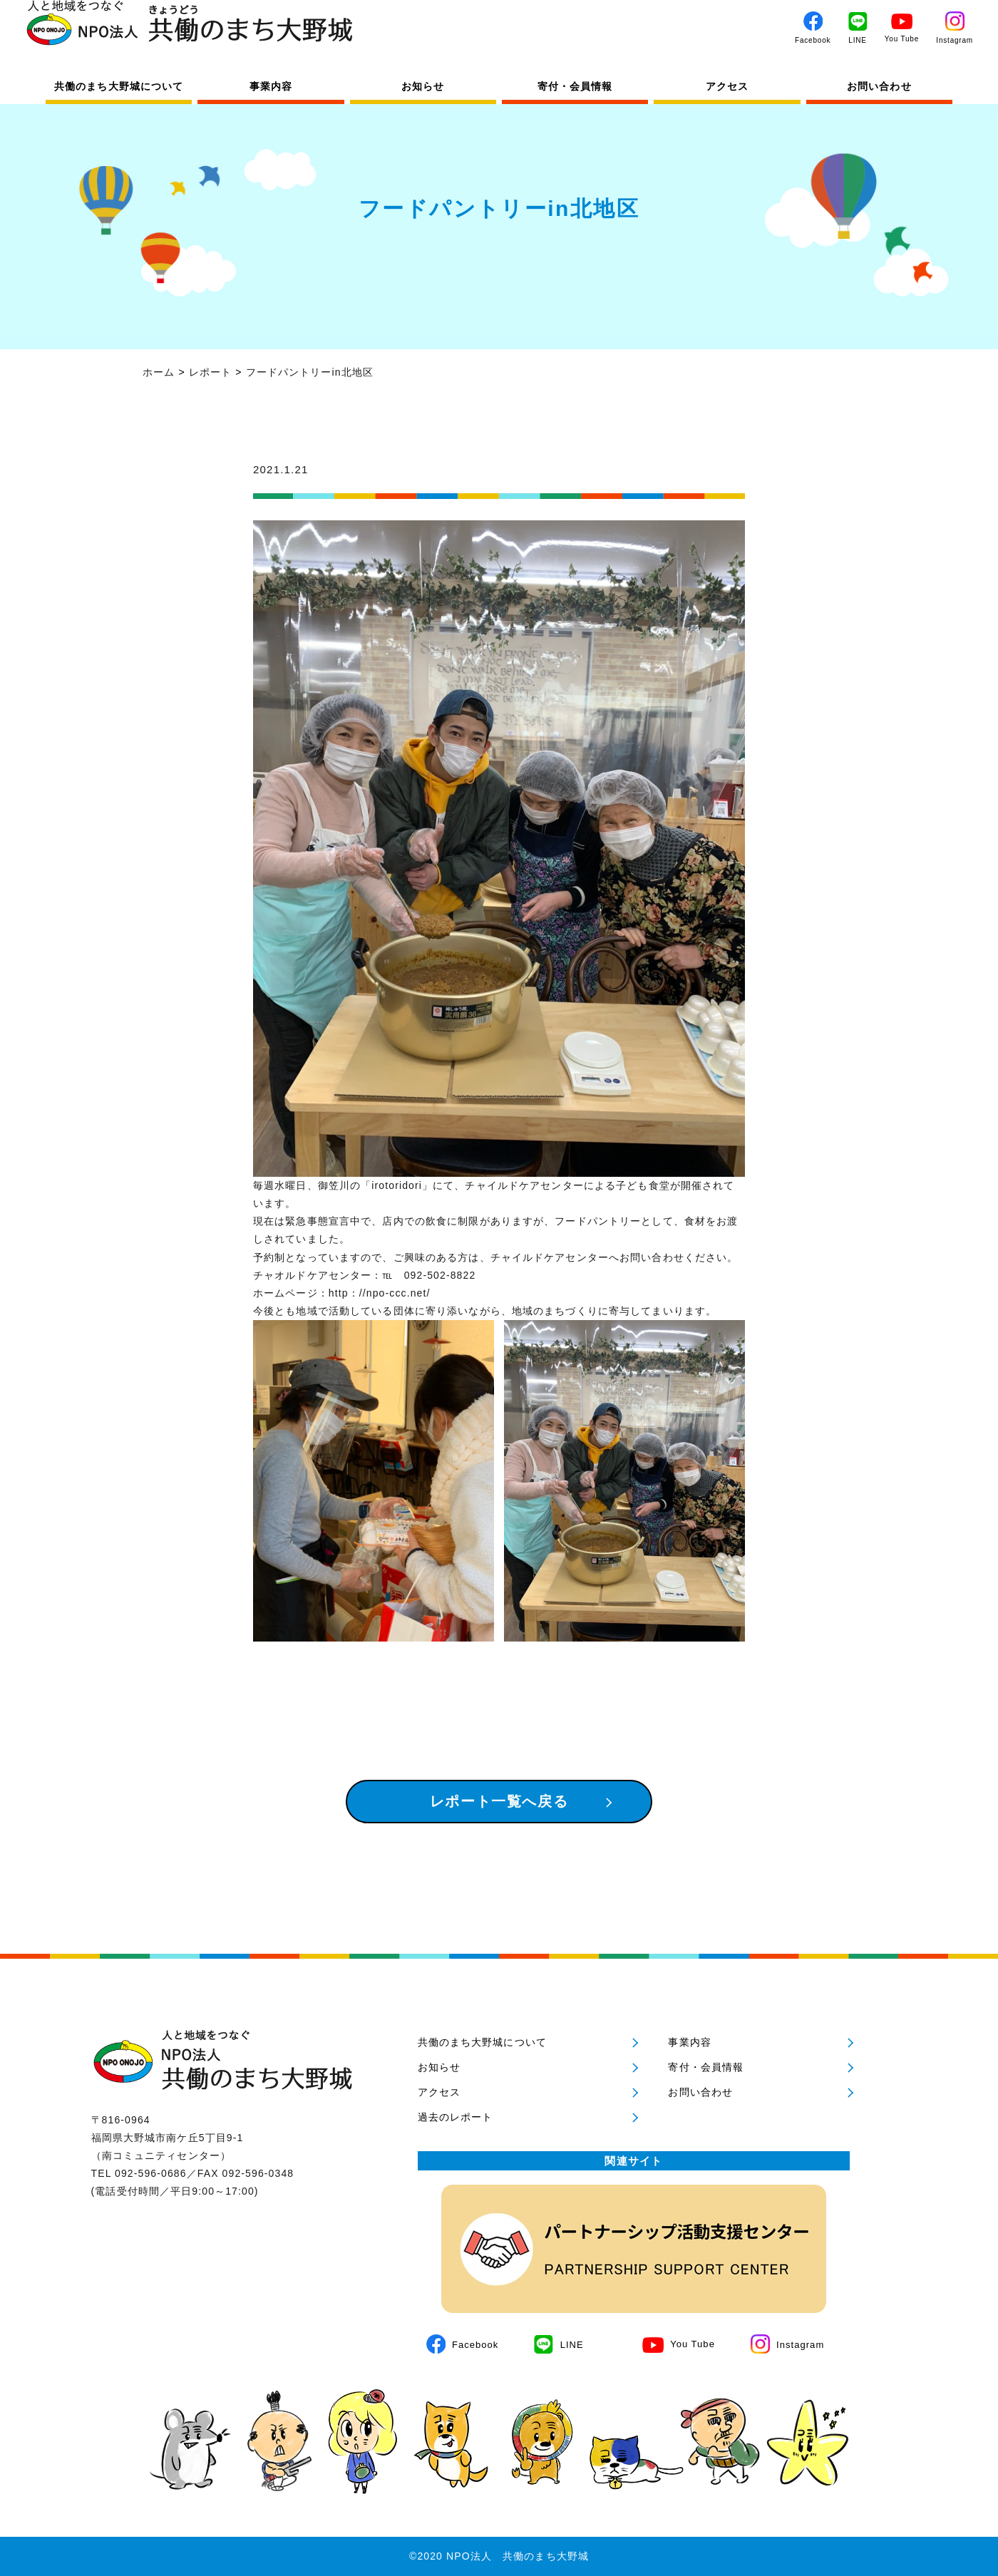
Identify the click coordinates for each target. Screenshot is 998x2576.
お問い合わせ (879, 86)
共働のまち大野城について (118, 86)
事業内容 (271, 86)
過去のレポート (455, 2117)
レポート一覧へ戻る (499, 1801)
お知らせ (422, 86)
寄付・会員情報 (575, 86)
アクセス (727, 86)
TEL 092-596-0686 (139, 2173)
